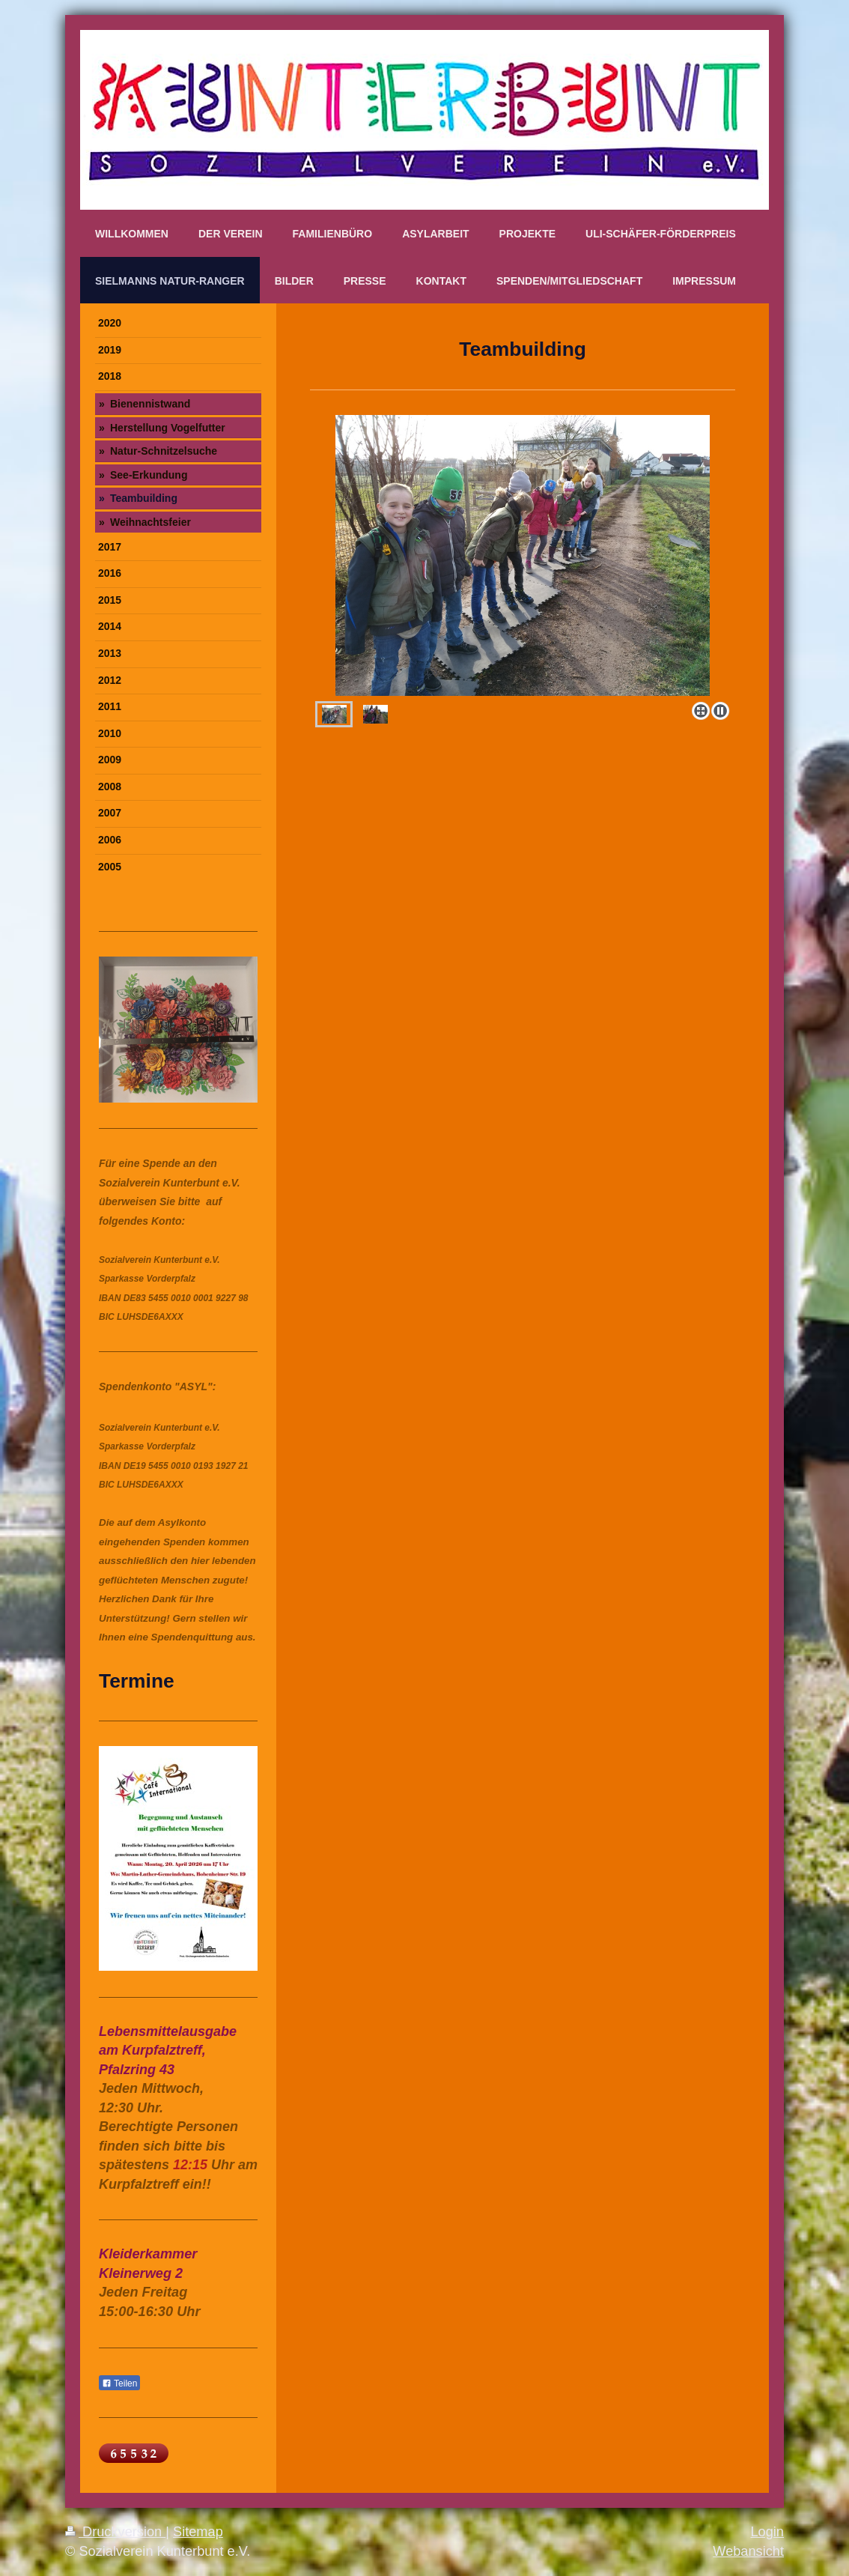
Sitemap (198, 2531)
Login (767, 2531)
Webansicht (748, 2551)
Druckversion (115, 2531)
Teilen (119, 2383)
